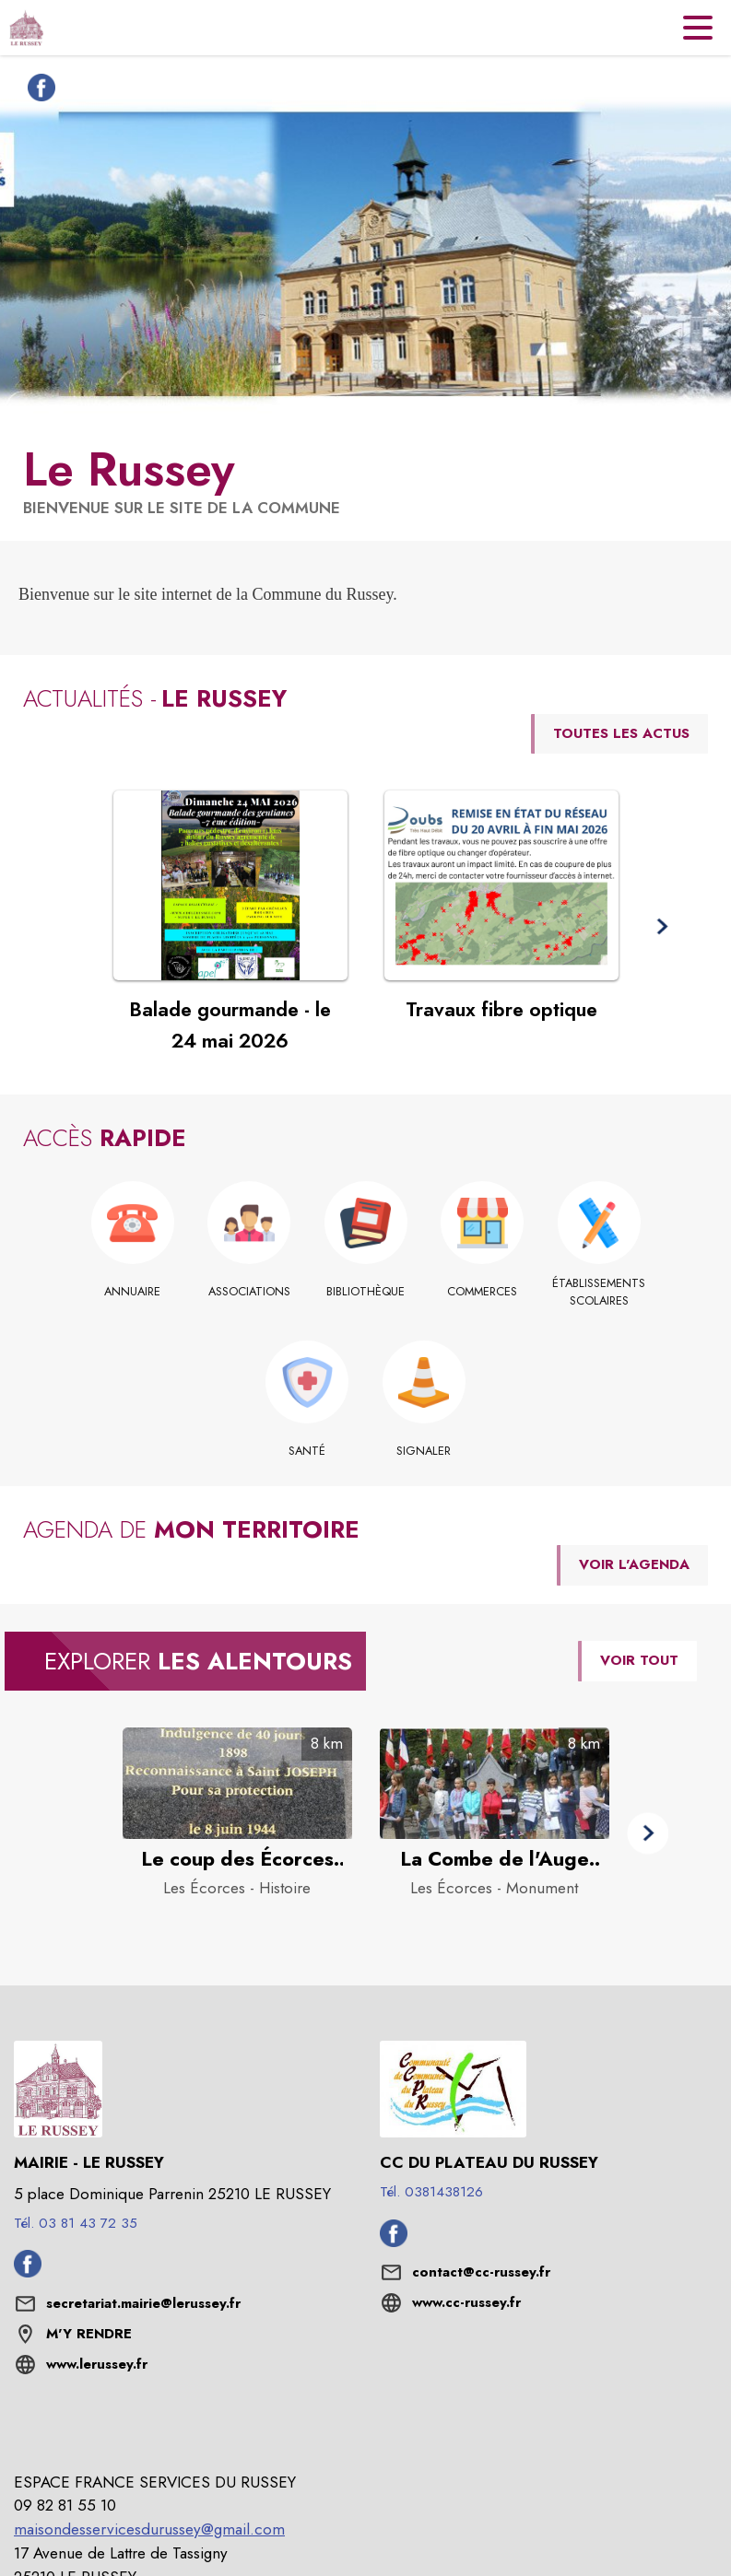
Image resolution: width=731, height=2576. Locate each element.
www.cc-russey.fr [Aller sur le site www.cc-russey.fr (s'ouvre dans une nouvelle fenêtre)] (466, 2302)
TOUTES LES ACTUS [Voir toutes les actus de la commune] (621, 733)
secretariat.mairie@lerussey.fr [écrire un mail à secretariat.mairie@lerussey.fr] (143, 2303)
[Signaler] (424, 1451)
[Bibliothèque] (365, 1291)
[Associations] (249, 1291)
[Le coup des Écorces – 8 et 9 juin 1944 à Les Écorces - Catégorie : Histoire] (237, 1859)
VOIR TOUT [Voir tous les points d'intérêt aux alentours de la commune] (639, 1660)
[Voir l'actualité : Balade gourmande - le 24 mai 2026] (230, 885)
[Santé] (307, 1451)
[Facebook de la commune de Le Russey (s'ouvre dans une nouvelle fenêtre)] (36, 91)
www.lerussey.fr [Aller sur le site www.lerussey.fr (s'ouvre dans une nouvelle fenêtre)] (96, 2364)
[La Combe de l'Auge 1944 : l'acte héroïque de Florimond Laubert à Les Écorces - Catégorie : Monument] (494, 1859)
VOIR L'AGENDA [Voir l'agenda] (634, 1564)
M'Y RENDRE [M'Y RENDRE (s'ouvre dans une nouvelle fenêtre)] (89, 2334)
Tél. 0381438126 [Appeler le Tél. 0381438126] (431, 2192)
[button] (661, 926)
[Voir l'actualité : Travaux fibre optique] (501, 885)
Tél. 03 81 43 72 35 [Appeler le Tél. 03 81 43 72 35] (75, 2223)
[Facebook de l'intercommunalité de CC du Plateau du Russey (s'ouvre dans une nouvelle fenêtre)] (393, 2242)
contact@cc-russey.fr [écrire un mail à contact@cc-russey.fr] (481, 2272)
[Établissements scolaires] (599, 1292)
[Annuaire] (132, 1291)
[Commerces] (482, 1291)
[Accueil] (26, 27)
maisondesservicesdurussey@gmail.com (149, 2529)
